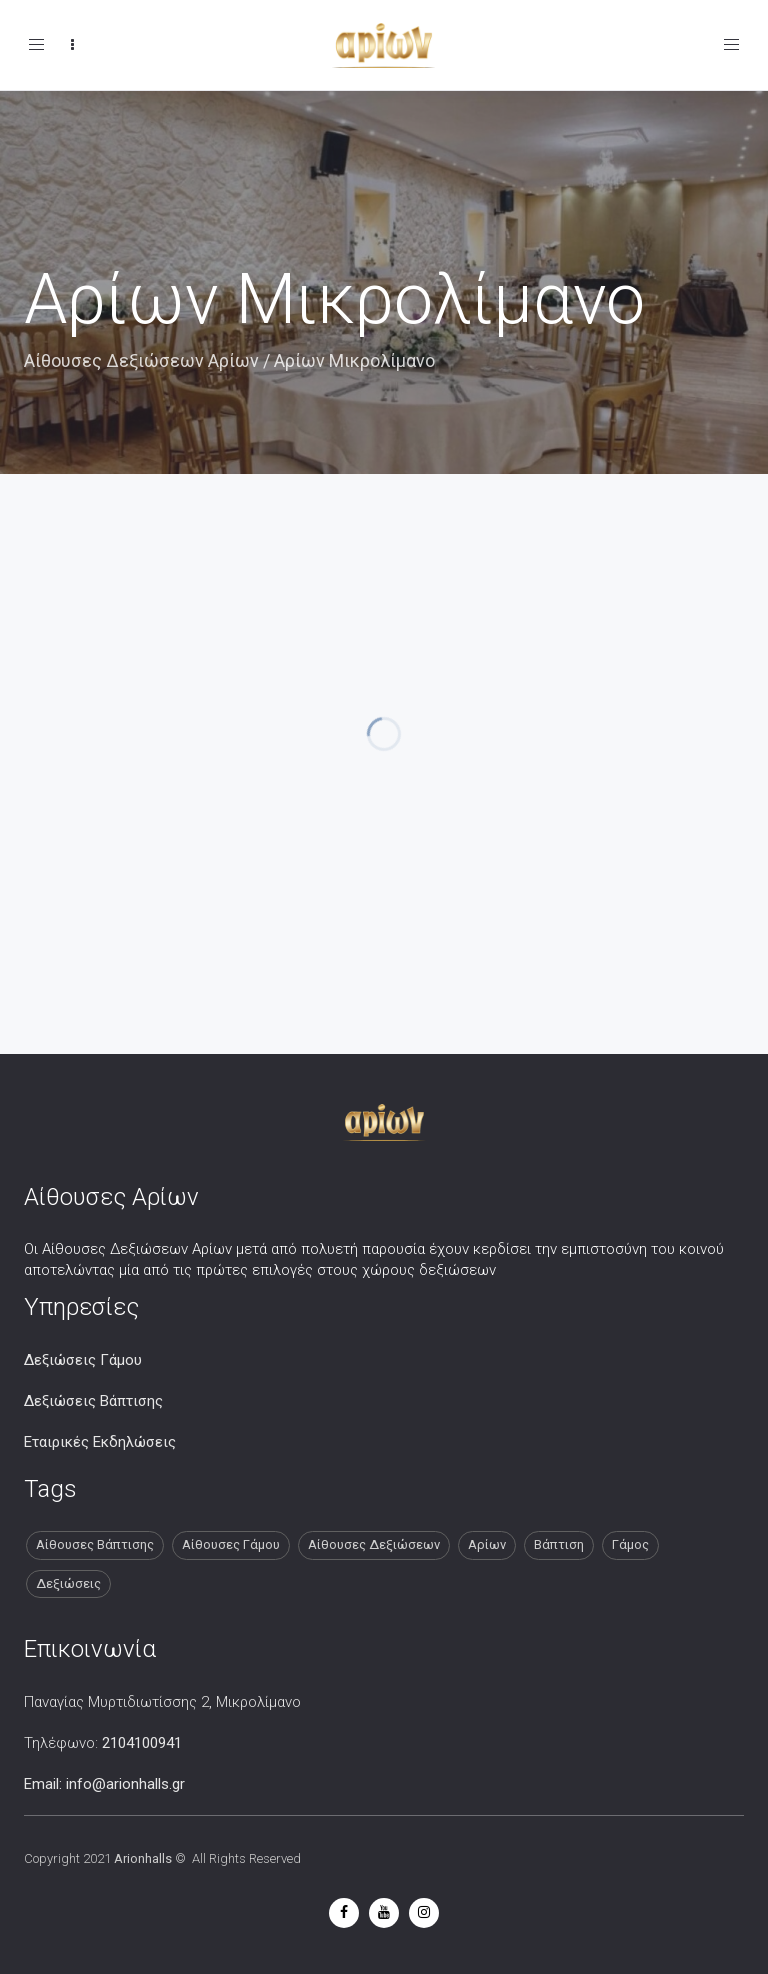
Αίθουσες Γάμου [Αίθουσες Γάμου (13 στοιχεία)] (231, 1544)
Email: (45, 1784)
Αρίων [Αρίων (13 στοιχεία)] (487, 1544)
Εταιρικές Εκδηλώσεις (100, 1442)
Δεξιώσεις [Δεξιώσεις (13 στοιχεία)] (68, 1583)
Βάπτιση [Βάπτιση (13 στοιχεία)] (559, 1544)
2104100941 (142, 1743)
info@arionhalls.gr (125, 1784)
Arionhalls (143, 1858)
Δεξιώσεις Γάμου (83, 1360)
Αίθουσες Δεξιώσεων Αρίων (141, 360)
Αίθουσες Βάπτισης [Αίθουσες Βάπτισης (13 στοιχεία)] (95, 1544)
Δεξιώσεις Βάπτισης (93, 1401)
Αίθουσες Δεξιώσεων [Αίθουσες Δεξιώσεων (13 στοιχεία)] (374, 1544)
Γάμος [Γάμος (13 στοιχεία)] (630, 1544)
